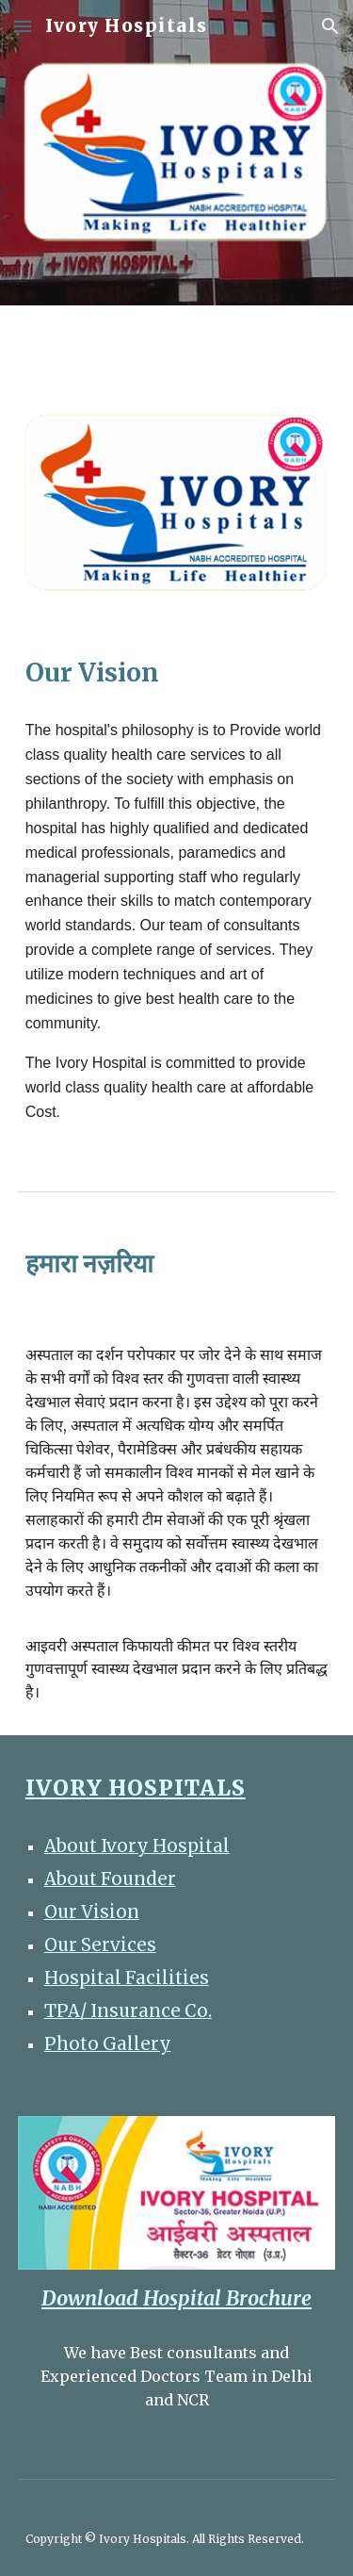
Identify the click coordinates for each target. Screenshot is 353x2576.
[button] (22, 26)
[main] (177, 673)
